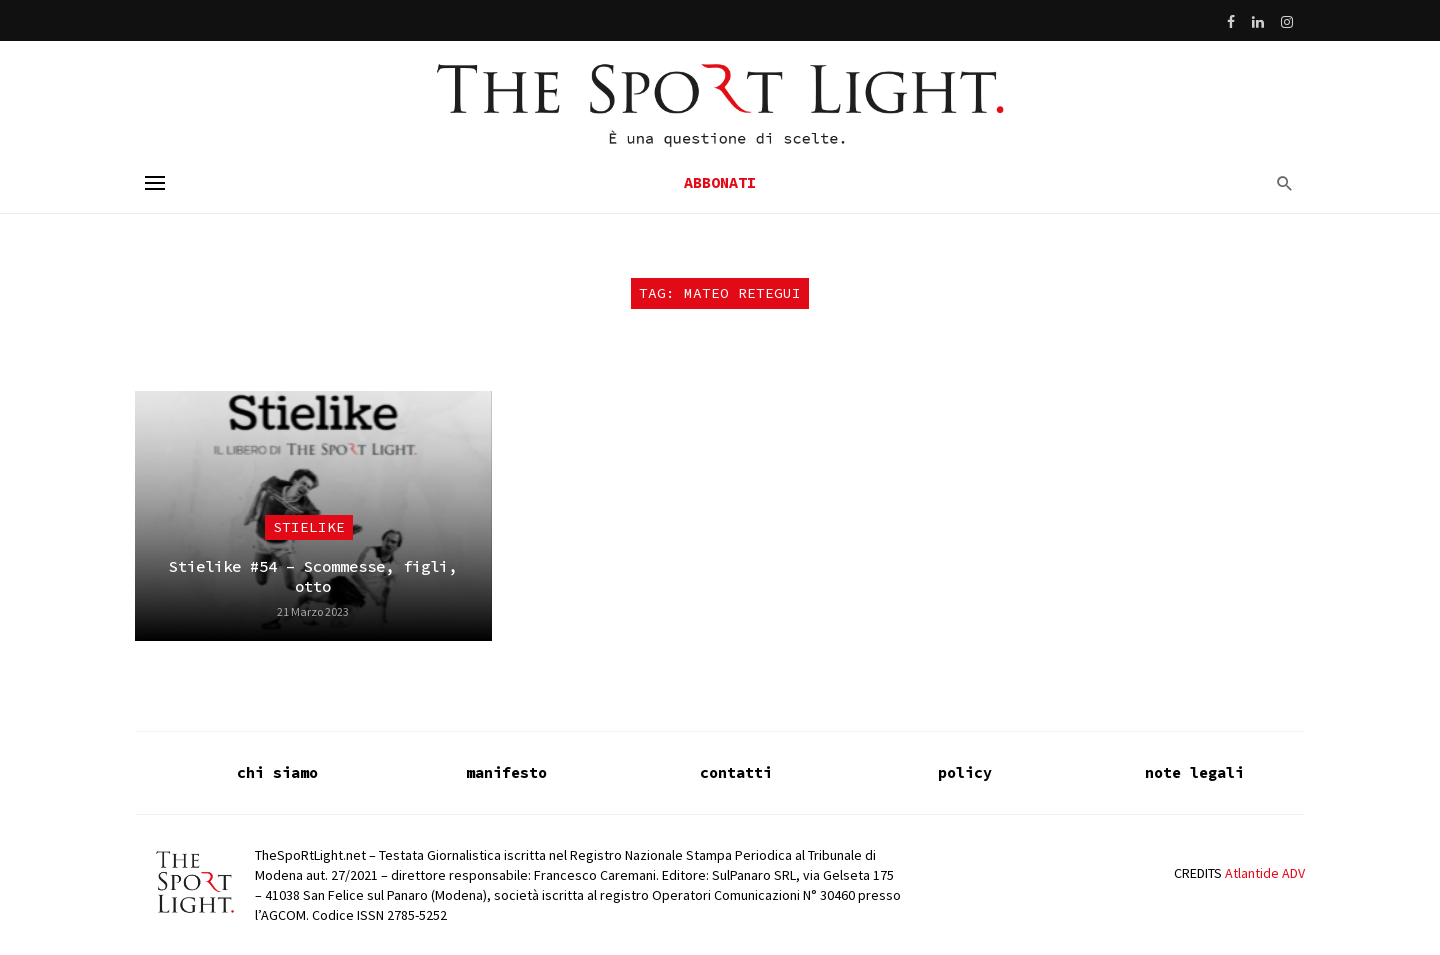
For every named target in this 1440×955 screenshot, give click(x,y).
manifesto (506, 772)
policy (965, 772)
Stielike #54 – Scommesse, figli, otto (313, 576)
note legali (1194, 772)
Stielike (309, 527)
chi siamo (277, 772)
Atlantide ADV (1265, 873)
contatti (736, 772)
